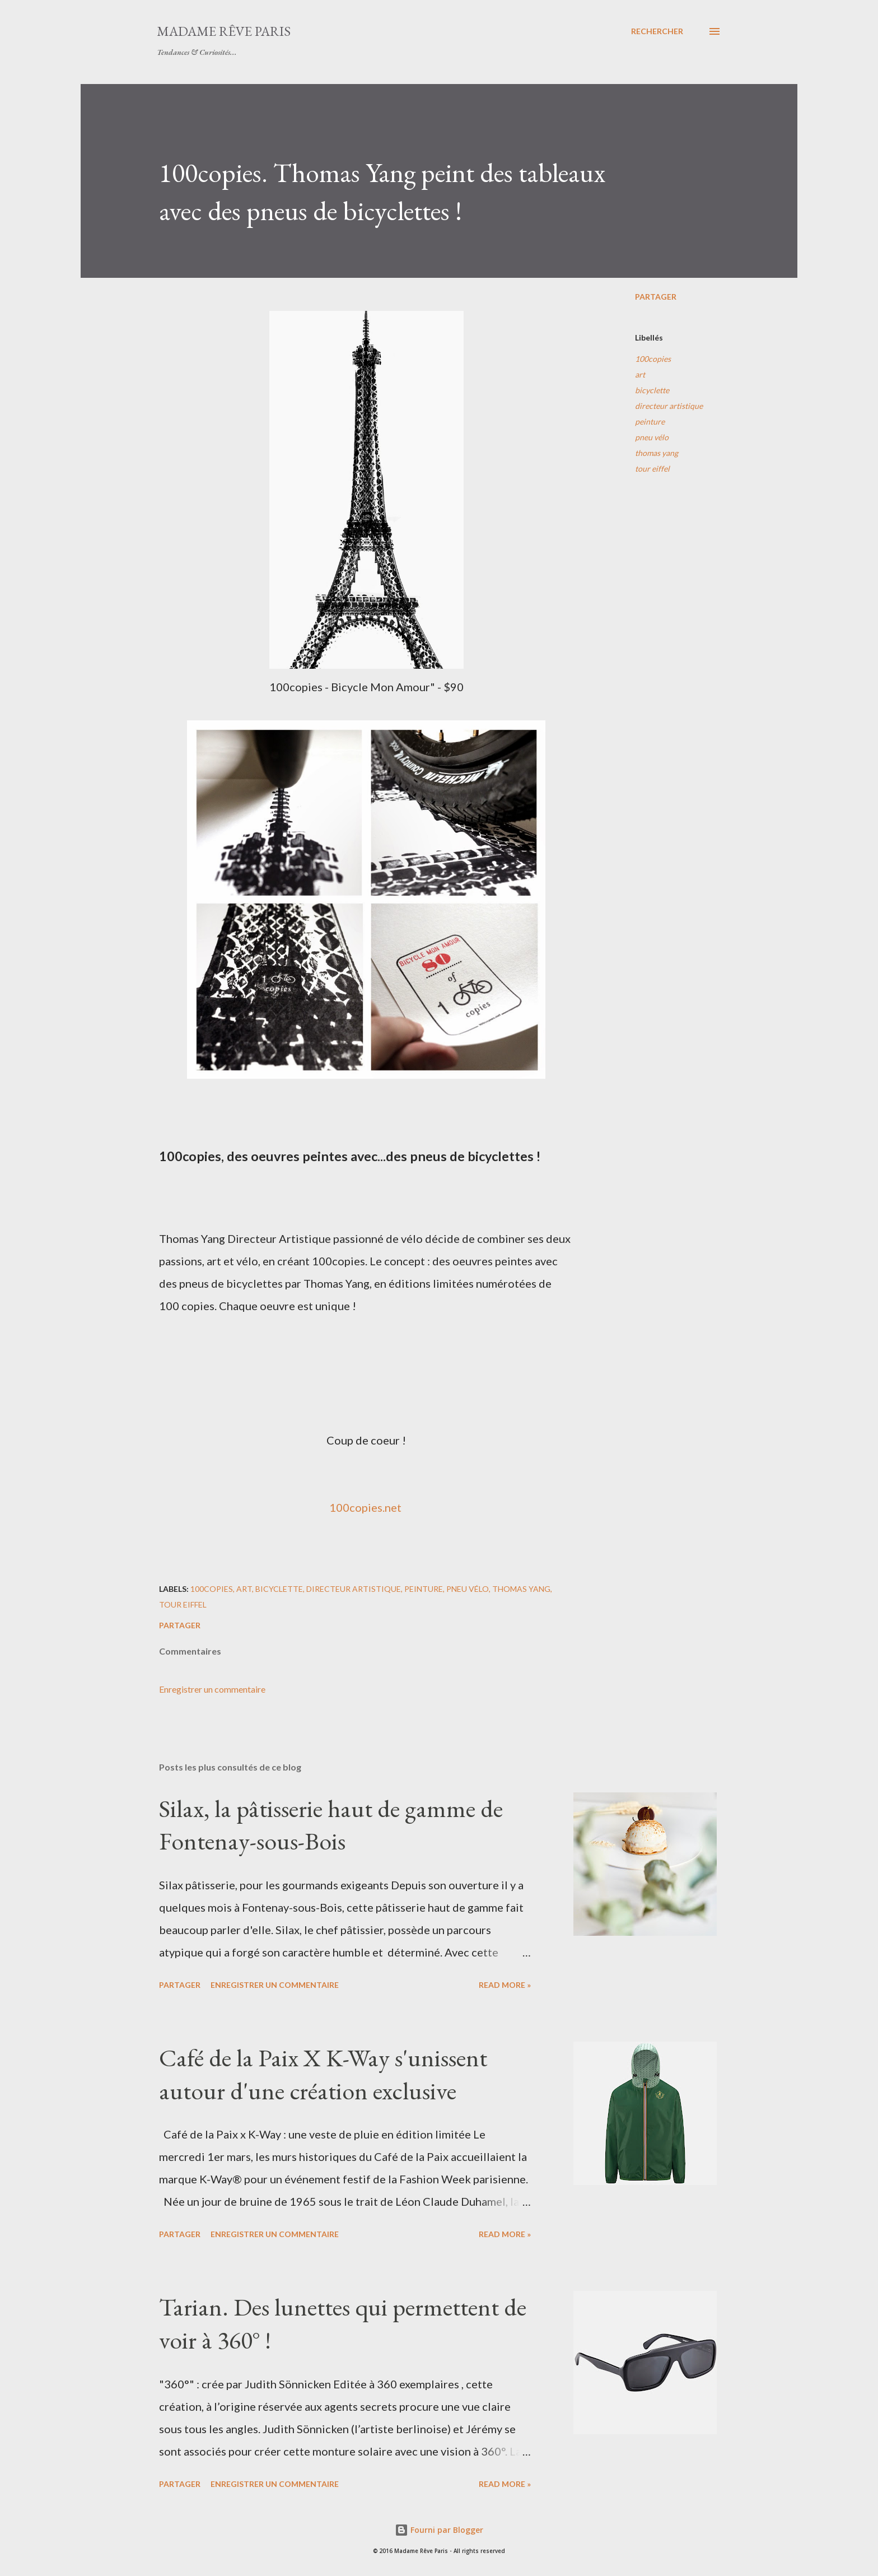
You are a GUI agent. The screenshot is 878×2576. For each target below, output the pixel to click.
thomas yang (656, 453)
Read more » (505, 1985)
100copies (653, 359)
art (640, 374)
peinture (650, 421)
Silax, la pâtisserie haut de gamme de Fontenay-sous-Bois (331, 1824)
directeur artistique (669, 406)
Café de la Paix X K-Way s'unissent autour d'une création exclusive (323, 2074)
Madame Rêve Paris (224, 31)
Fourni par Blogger (439, 2529)
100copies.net (365, 1507)
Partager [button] (655, 296)
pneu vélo (652, 437)
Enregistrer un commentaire (212, 1689)
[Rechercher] (657, 31)
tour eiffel (652, 468)
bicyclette (652, 390)
